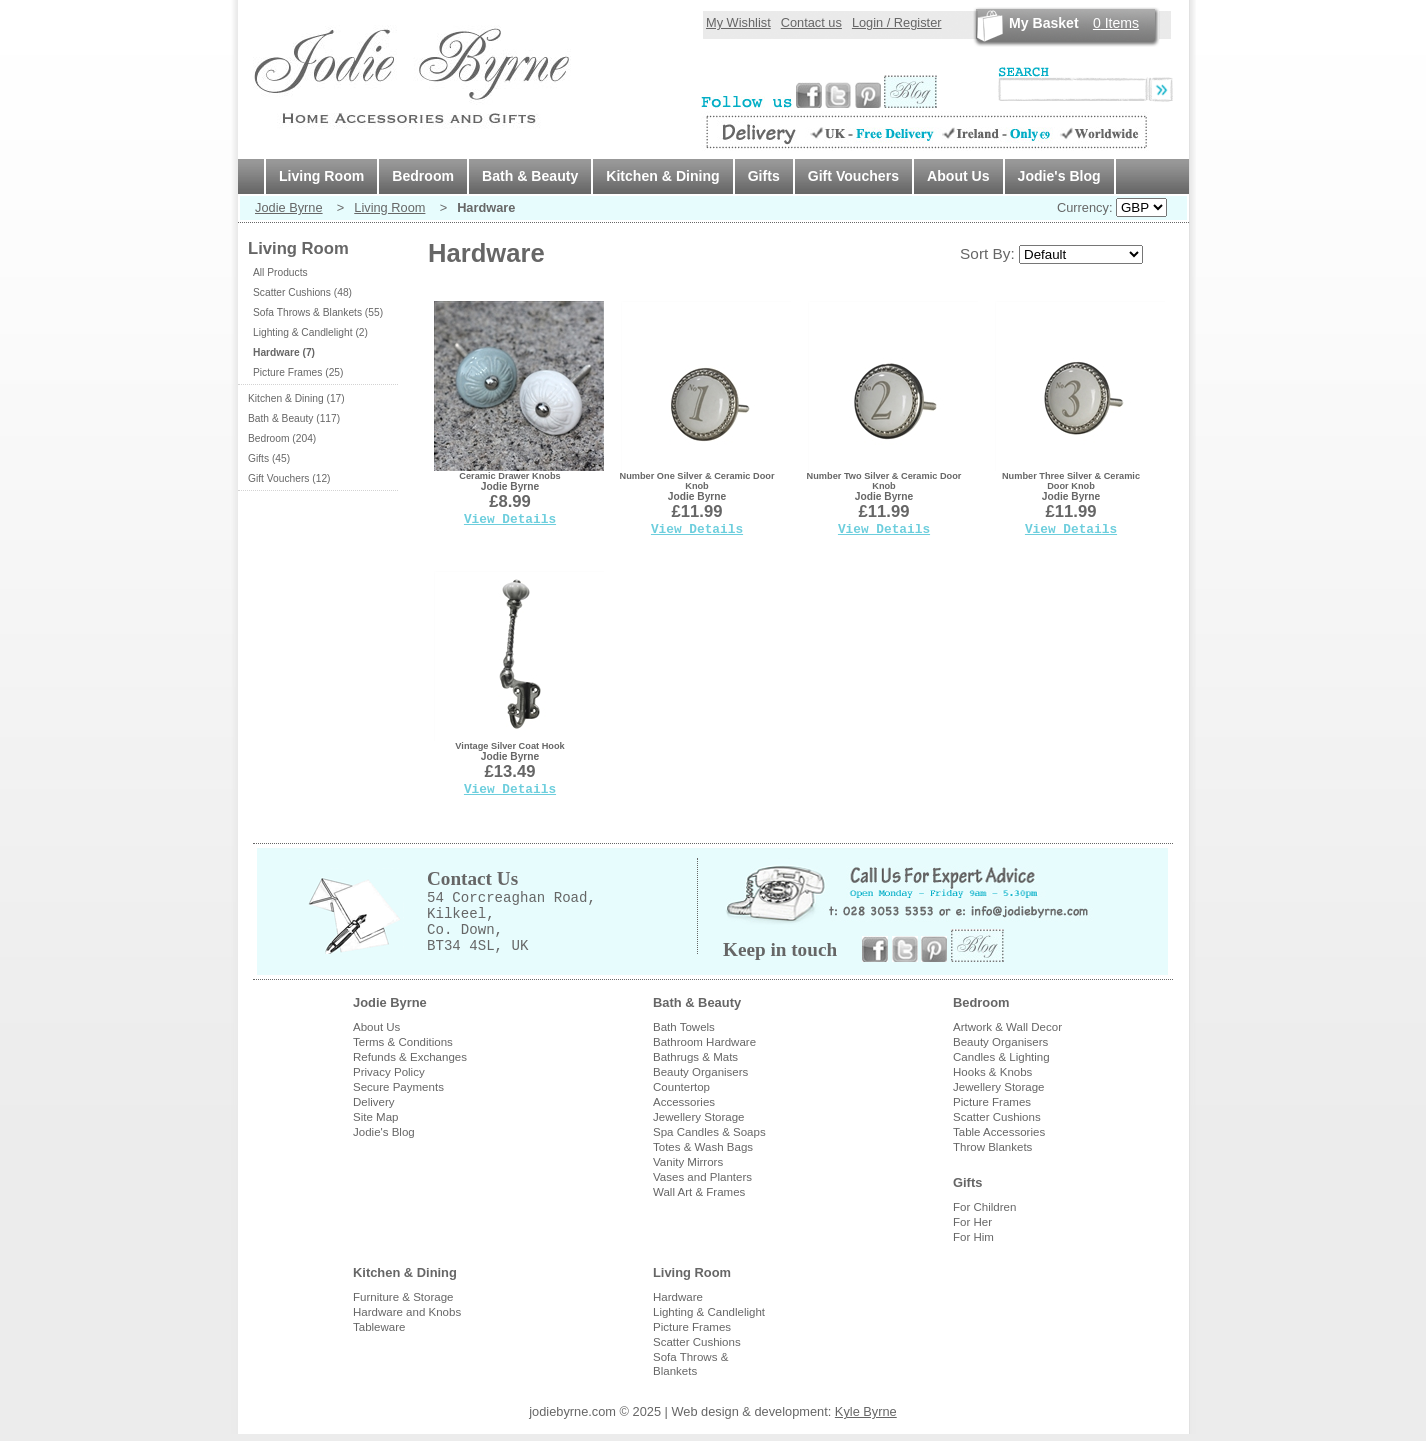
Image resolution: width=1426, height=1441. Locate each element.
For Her (972, 1222)
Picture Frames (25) (298, 372)
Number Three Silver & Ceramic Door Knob (1071, 481)
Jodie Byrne (289, 207)
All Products (280, 272)
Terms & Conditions (403, 1042)
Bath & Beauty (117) (294, 418)
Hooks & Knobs (992, 1072)
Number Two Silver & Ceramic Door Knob (884, 481)
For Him (973, 1237)
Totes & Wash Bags (703, 1147)
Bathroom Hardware (704, 1042)
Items (1116, 23)
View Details (510, 519)
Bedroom (423, 176)
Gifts (764, 176)
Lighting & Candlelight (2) (310, 332)
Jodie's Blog (1059, 176)
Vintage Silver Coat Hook (509, 746)
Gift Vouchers (853, 176)
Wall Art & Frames (699, 1192)
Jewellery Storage (699, 1117)
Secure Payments (398, 1087)
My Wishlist (738, 22)
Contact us (811, 22)
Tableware (379, 1327)
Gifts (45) (269, 458)
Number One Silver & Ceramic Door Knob (697, 481)
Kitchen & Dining (662, 176)
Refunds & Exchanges (410, 1057)
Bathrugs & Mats (695, 1057)
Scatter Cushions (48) (302, 292)
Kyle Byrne (866, 1411)
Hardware (678, 1297)
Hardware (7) (284, 352)
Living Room (321, 176)
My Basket (1044, 23)
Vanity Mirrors (688, 1162)
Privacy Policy (389, 1072)
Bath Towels (684, 1027)
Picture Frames (992, 1102)
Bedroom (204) (282, 438)
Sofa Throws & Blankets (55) (318, 312)
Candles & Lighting (1001, 1057)
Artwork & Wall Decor (1007, 1027)
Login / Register (897, 22)
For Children (984, 1207)
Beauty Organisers (700, 1072)
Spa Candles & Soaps (709, 1132)
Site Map (375, 1117)
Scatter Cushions (997, 1117)
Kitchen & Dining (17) (296, 398)
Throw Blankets (992, 1147)
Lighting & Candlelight (709, 1312)
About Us (958, 176)
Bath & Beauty (530, 176)
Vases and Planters (702, 1177)
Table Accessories (999, 1132)
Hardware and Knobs (407, 1312)
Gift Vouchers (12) (289, 478)
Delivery (374, 1102)
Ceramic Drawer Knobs (509, 476)
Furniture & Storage (403, 1297)
